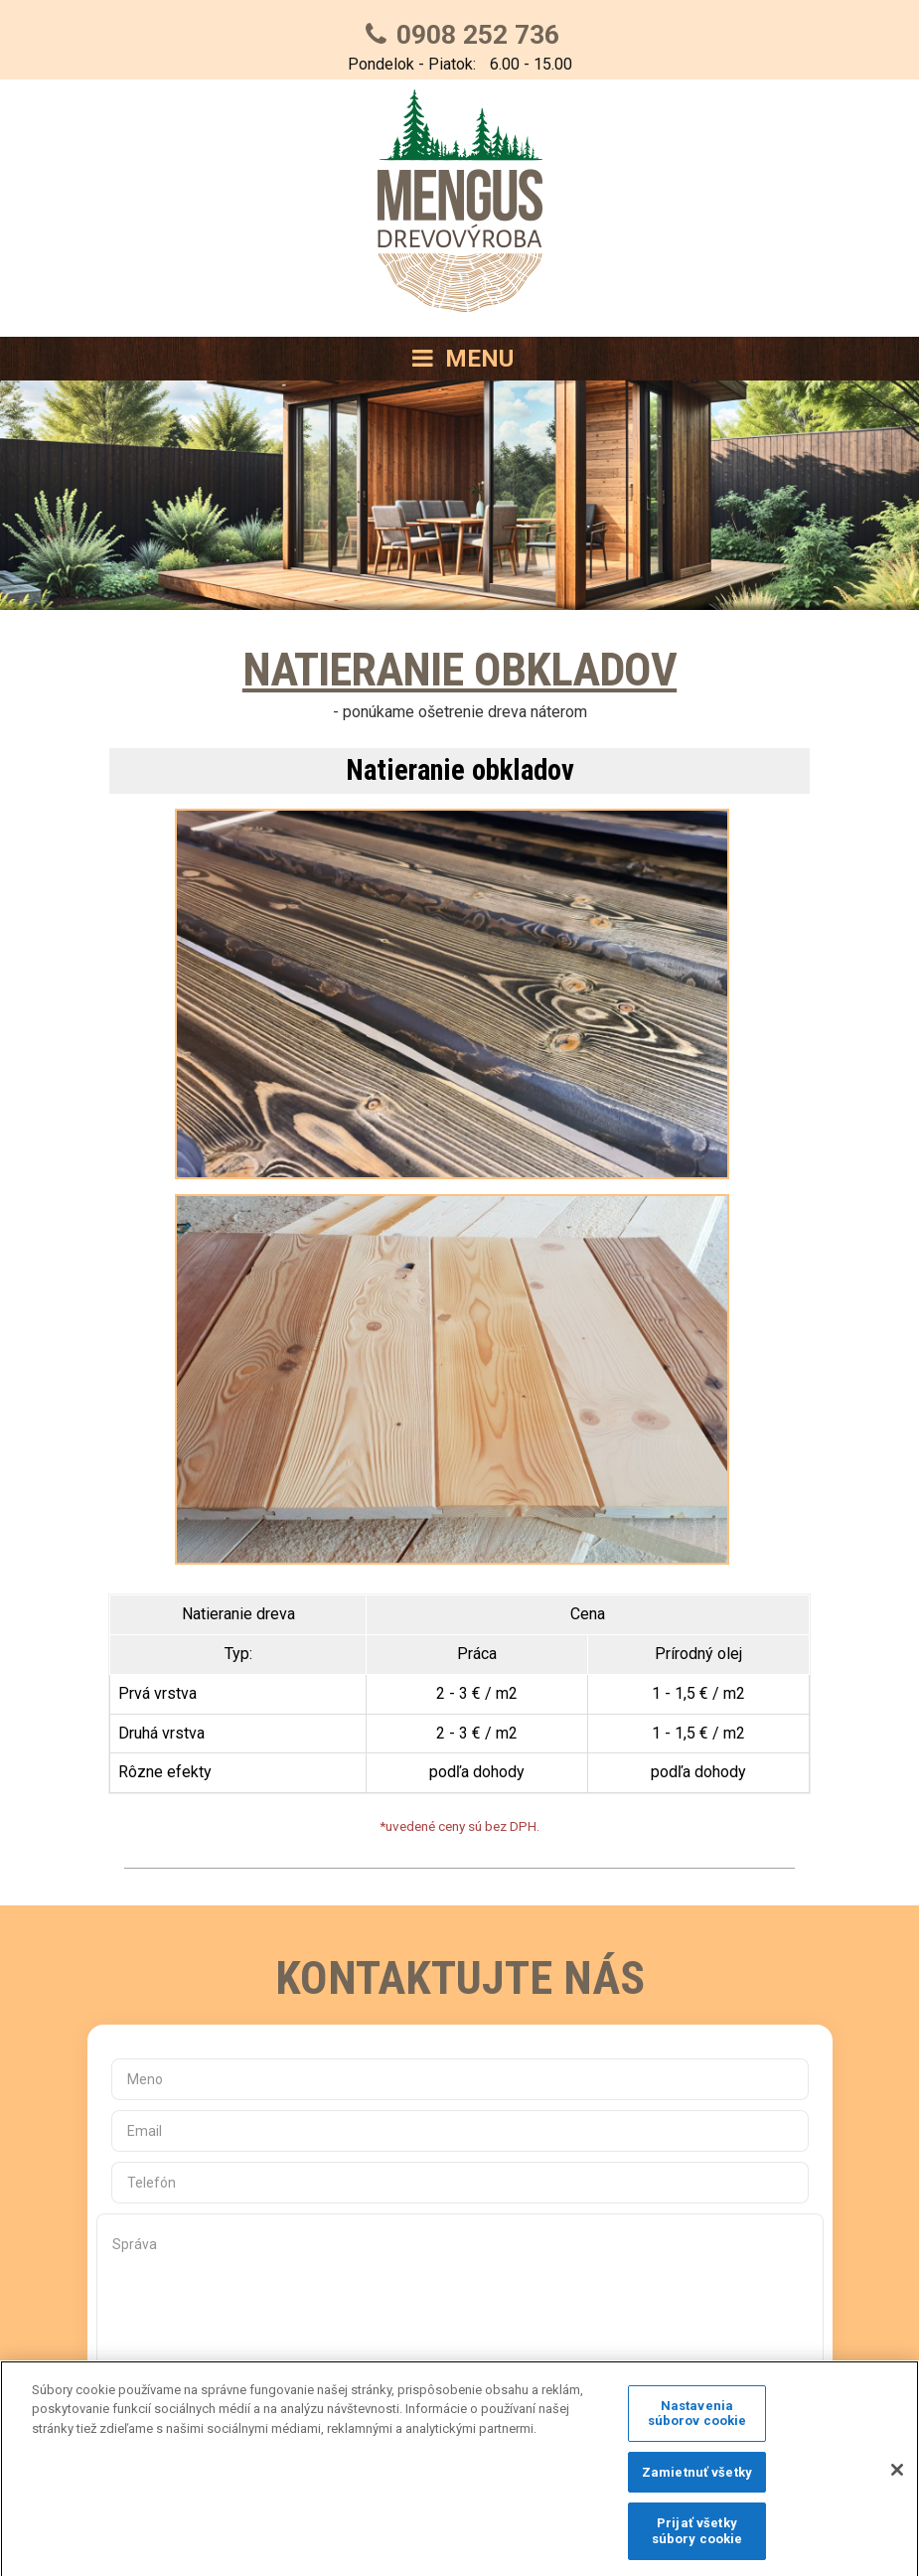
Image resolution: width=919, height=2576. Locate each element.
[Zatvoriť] (897, 2481)
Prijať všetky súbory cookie (697, 2542)
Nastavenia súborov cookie (697, 2424)
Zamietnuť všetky (697, 2484)
